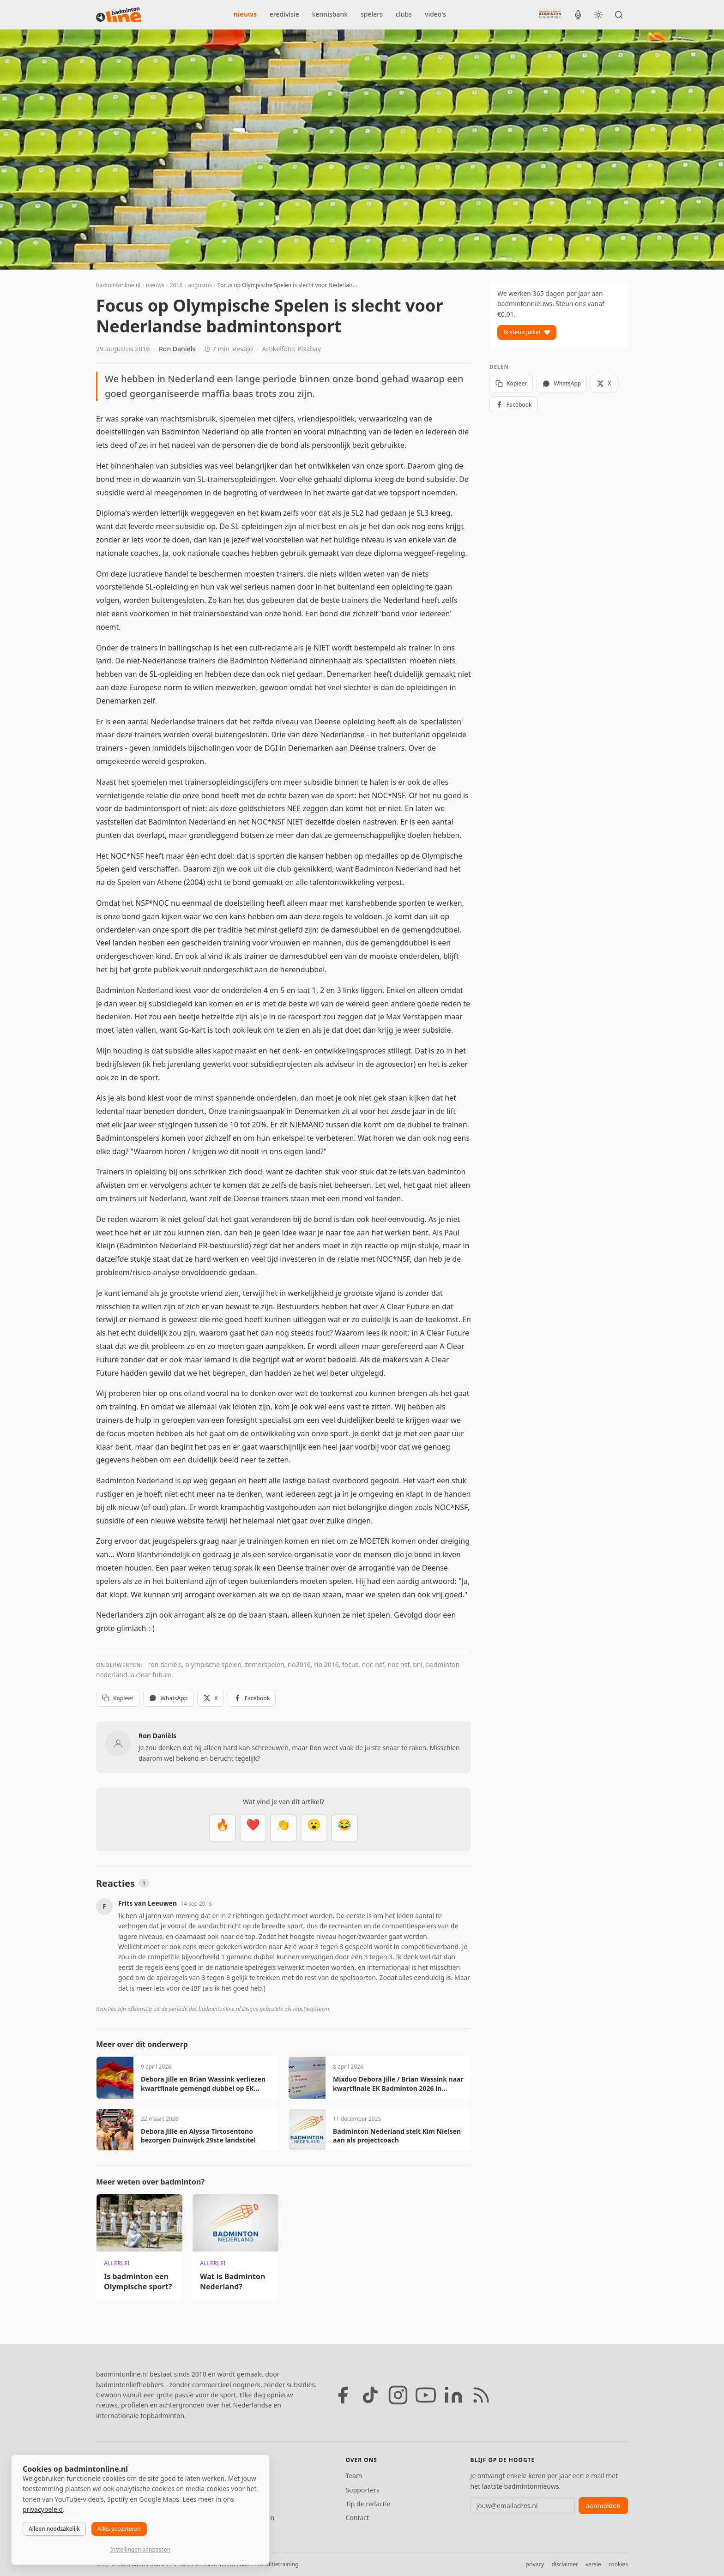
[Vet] (222, 1828)
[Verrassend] (314, 1828)
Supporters (362, 2490)
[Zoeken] (618, 15)
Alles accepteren (119, 2529)
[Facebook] (342, 2395)
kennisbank (330, 14)
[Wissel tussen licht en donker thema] (598, 15)
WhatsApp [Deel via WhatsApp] (168, 1698)
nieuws (245, 14)
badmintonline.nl (118, 285)
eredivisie (284, 14)
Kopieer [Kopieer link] (117, 1698)
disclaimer (564, 2564)
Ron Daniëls (177, 348)
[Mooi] (253, 1828)
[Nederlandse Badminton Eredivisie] (549, 14)
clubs (404, 14)
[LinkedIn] (453, 2395)
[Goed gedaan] (283, 1828)
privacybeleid (43, 2509)
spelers (372, 14)
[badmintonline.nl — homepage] (118, 14)
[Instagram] (398, 2395)
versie (593, 2564)
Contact (357, 2517)
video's (435, 14)
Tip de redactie (367, 2503)
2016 (176, 285)
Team (353, 2475)
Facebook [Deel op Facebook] (252, 1698)
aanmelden (603, 2505)
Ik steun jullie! (526, 332)
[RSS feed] (481, 2395)
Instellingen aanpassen (140, 2549)
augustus (200, 285)
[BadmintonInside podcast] (578, 15)
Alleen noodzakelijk (54, 2529)
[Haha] (344, 1828)
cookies (618, 2564)
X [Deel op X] (210, 1698)
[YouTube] (426, 2395)
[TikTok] (370, 2395)
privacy (534, 2564)
